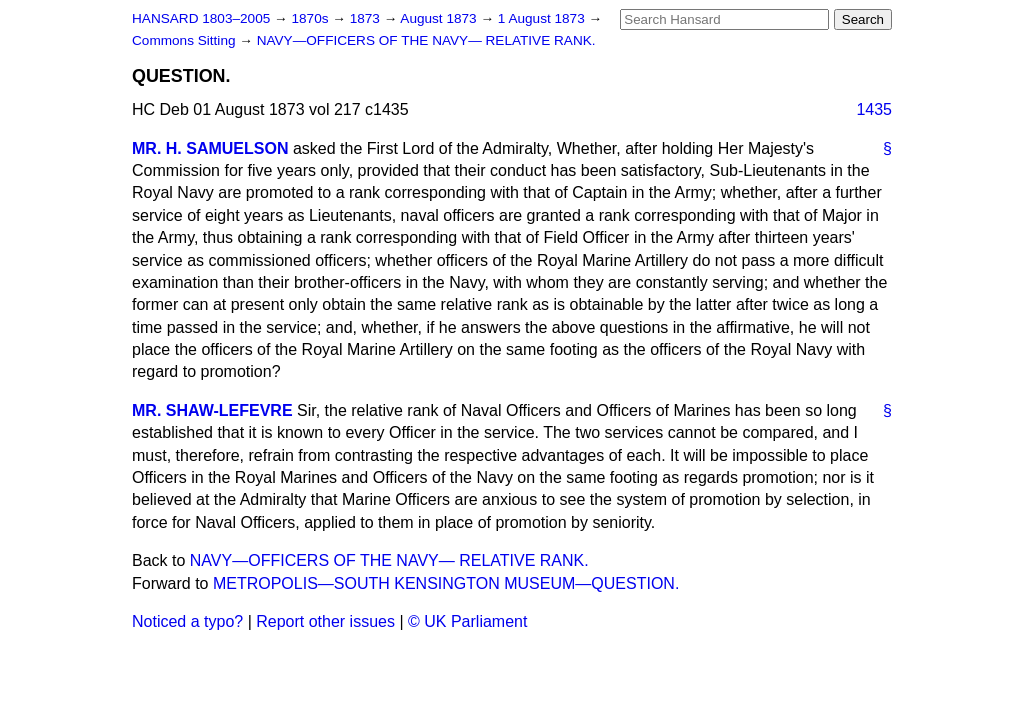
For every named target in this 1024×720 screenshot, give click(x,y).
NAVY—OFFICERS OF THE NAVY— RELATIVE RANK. (426, 40)
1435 (874, 109)
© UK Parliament (467, 621)
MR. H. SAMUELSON (210, 148)
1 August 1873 (543, 18)
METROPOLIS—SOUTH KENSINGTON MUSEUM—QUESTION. (446, 583)
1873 (367, 18)
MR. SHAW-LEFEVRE (212, 410)
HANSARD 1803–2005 (201, 18)
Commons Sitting (185, 40)
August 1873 (440, 18)
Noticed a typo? (187, 621)
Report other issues (325, 621)
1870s (311, 18)
